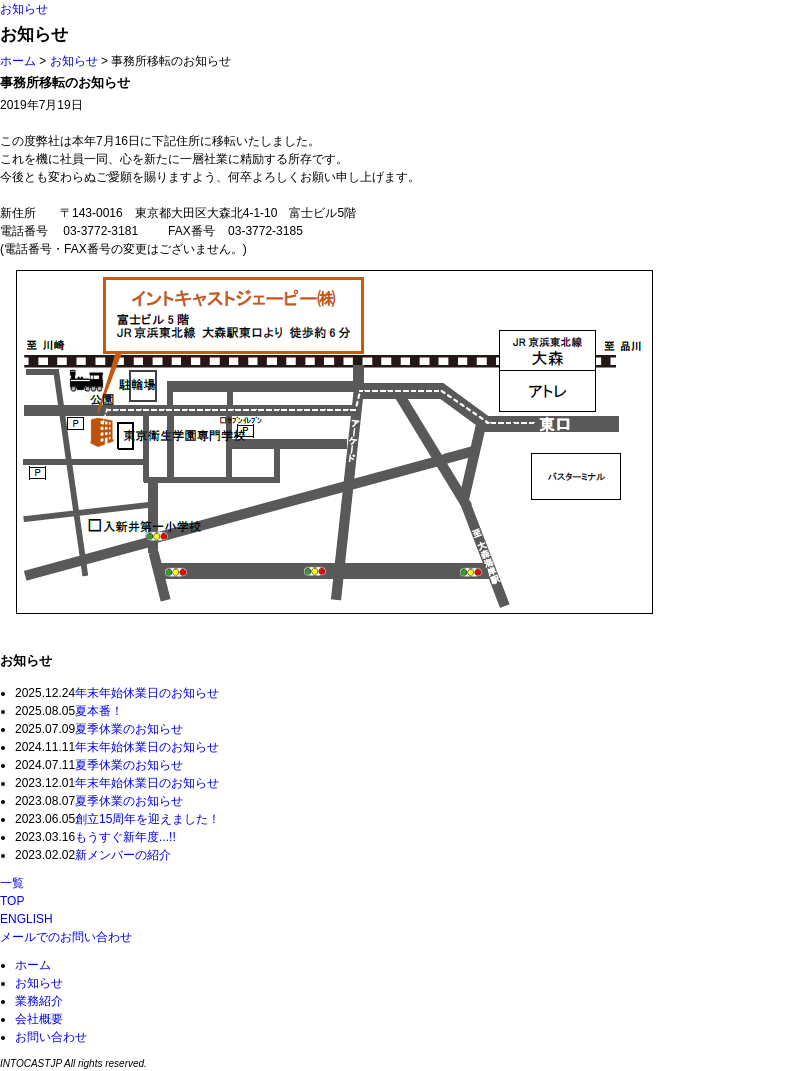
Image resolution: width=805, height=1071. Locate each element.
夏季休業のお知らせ (129, 729)
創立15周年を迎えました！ (147, 819)
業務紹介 (39, 1001)
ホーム (18, 61)
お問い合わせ (51, 1037)
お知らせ (24, 9)
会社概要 (39, 1019)
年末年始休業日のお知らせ (147, 693)
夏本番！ (99, 711)
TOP (12, 901)
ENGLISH (26, 919)
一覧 (12, 883)
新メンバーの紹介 (123, 855)
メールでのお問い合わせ (66, 937)
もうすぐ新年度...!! (125, 837)
